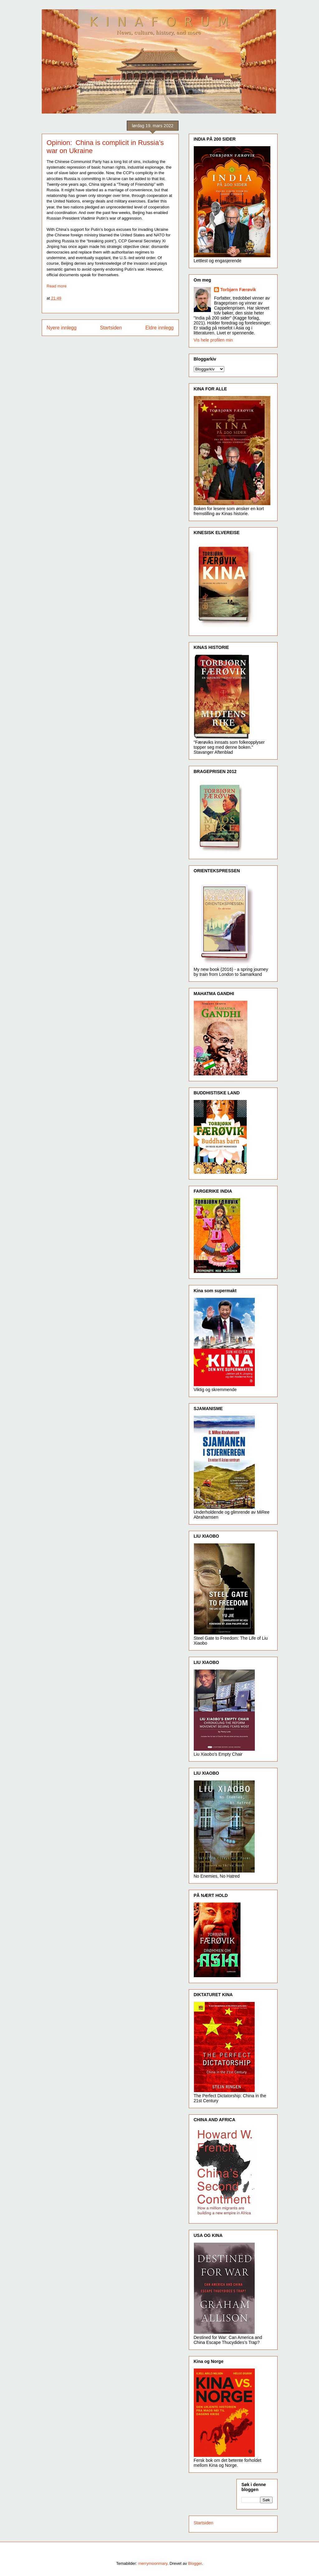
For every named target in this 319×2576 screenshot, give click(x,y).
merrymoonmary (152, 2563)
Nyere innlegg (62, 327)
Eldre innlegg (159, 327)
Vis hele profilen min (213, 340)
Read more (57, 286)
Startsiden (111, 327)
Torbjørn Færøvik (238, 289)
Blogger (195, 2563)
